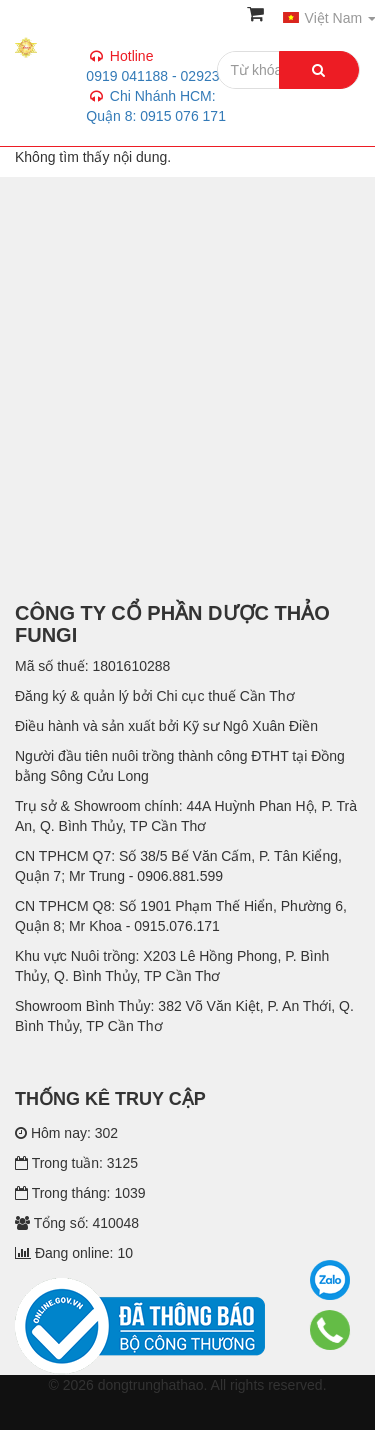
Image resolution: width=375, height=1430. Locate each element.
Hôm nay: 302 (66, 1133)
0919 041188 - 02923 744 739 (178, 96)
